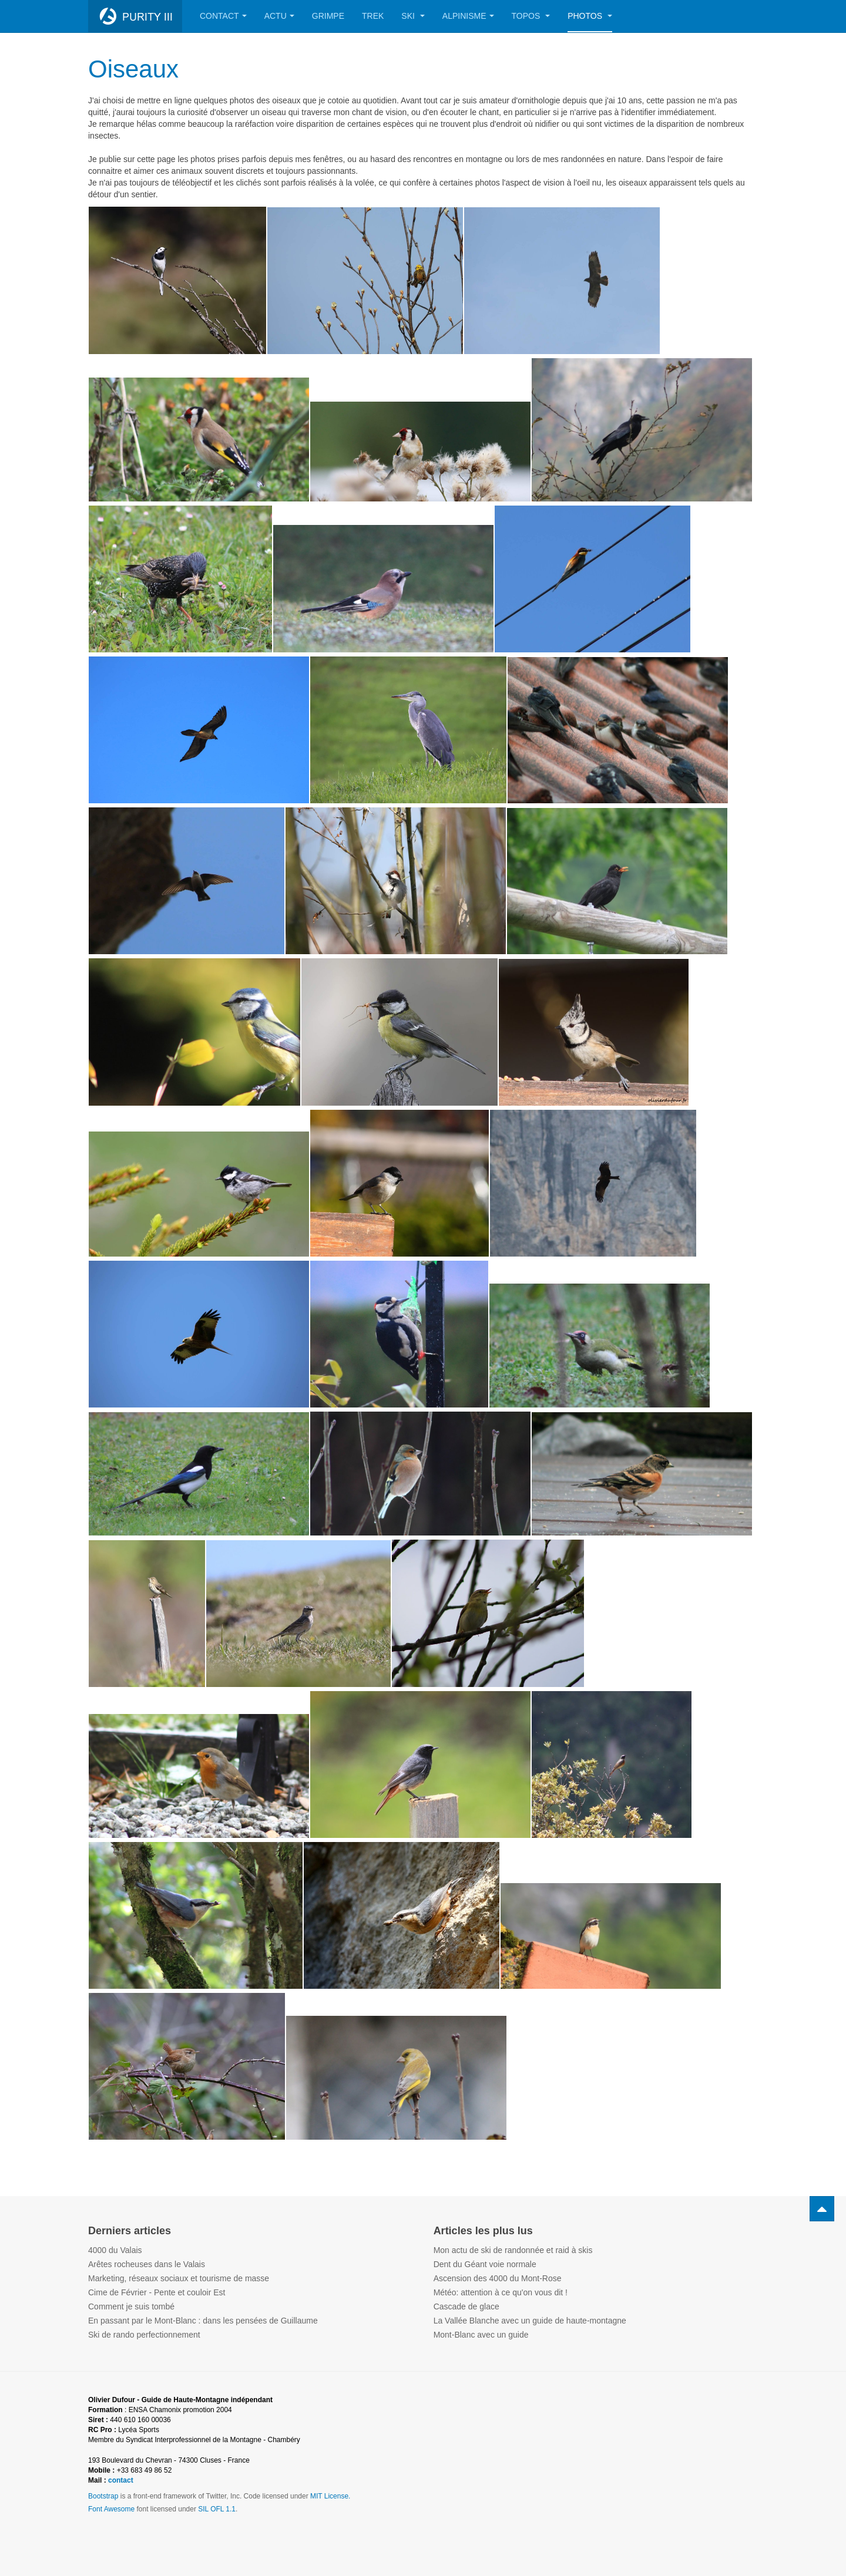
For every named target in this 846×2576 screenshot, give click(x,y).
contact (120, 2480)
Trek (373, 16)
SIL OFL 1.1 (217, 2509)
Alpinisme (468, 16)
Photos (590, 16)
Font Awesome (111, 2509)
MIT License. (330, 2496)
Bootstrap (103, 2496)
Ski (412, 16)
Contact (223, 16)
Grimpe (328, 16)
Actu (279, 16)
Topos (531, 16)
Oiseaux (133, 69)
